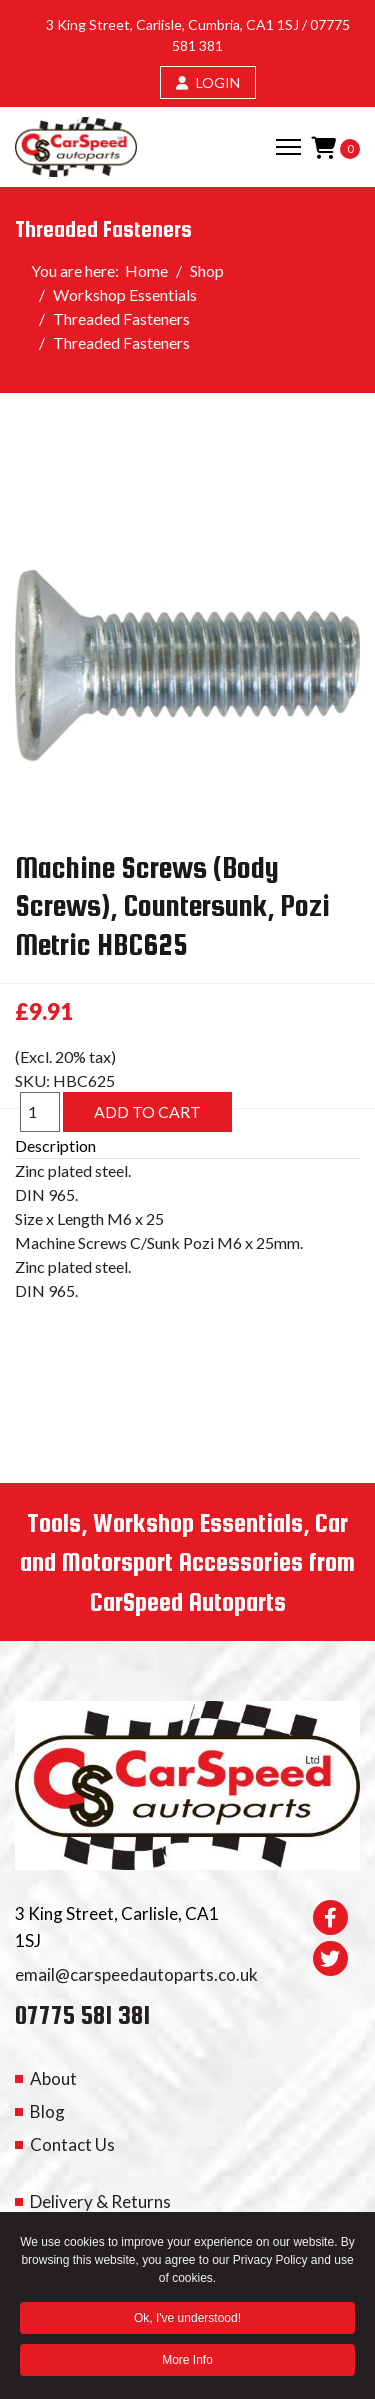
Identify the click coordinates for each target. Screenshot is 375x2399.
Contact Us (72, 2144)
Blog (47, 2111)
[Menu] (288, 147)
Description (55, 1145)
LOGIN (208, 82)
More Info (187, 2363)
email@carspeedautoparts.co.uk (136, 1974)
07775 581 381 (82, 2014)
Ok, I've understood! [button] (187, 2321)
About (53, 2078)
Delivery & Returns (100, 2201)
